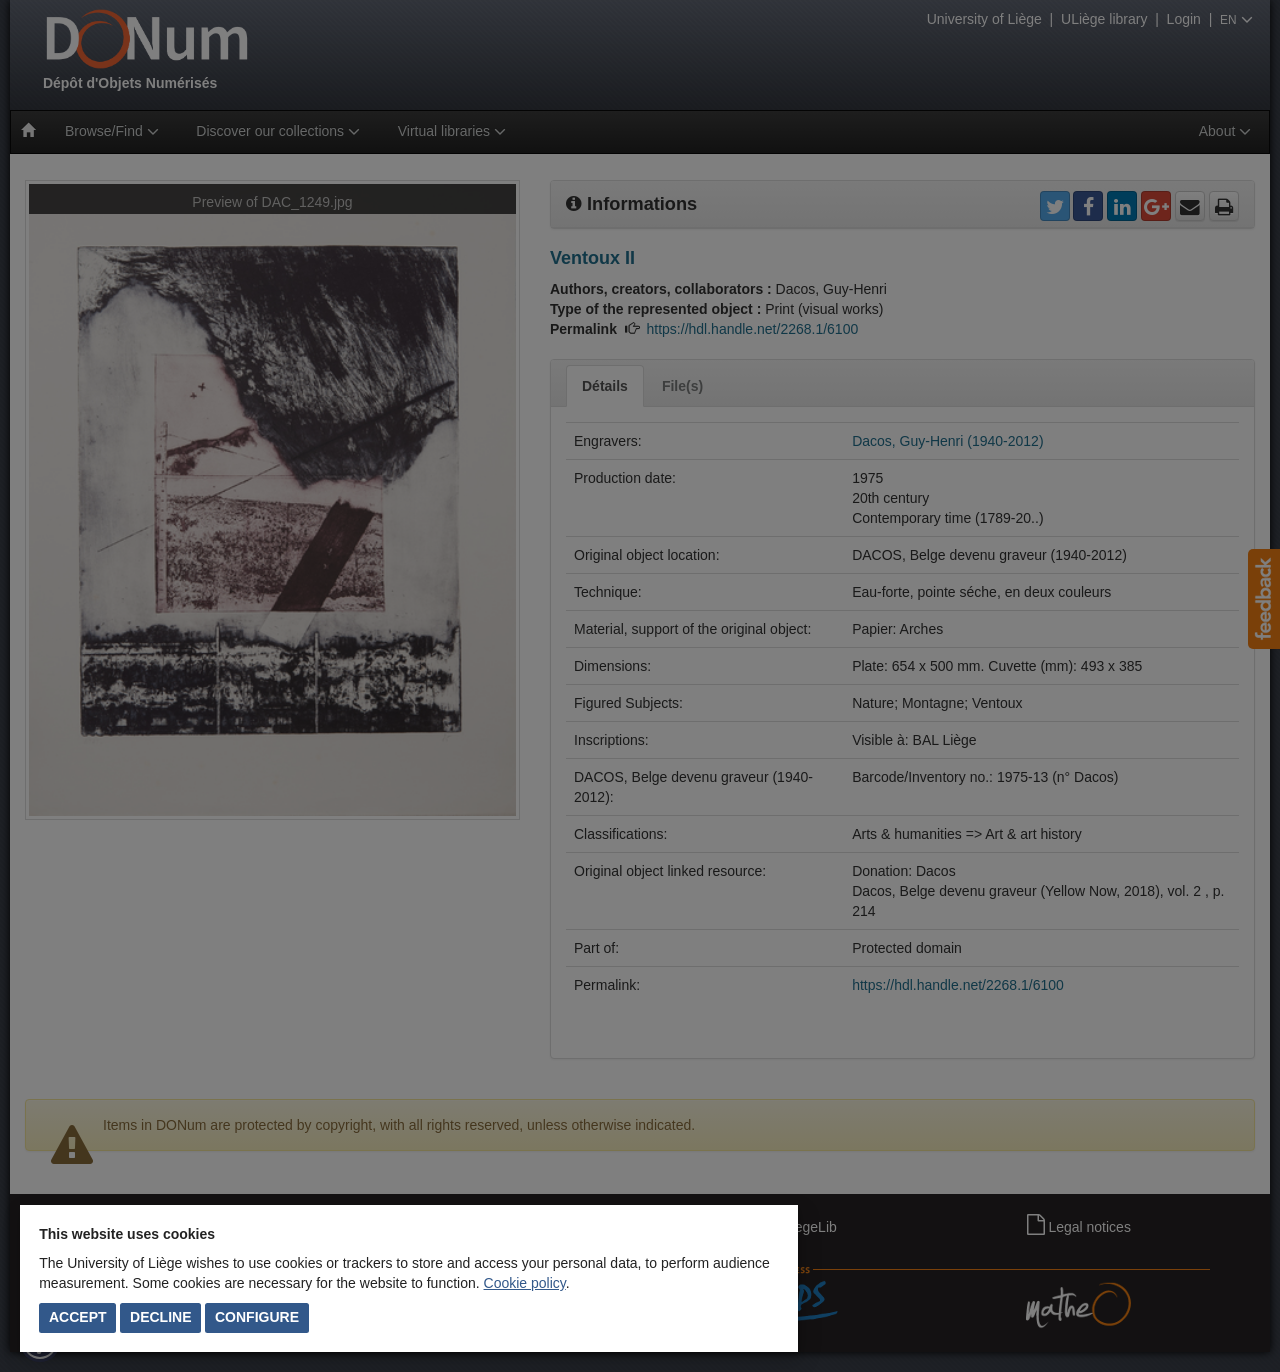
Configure (257, 1317)
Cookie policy (525, 1283)
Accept (78, 1317)
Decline (160, 1317)
